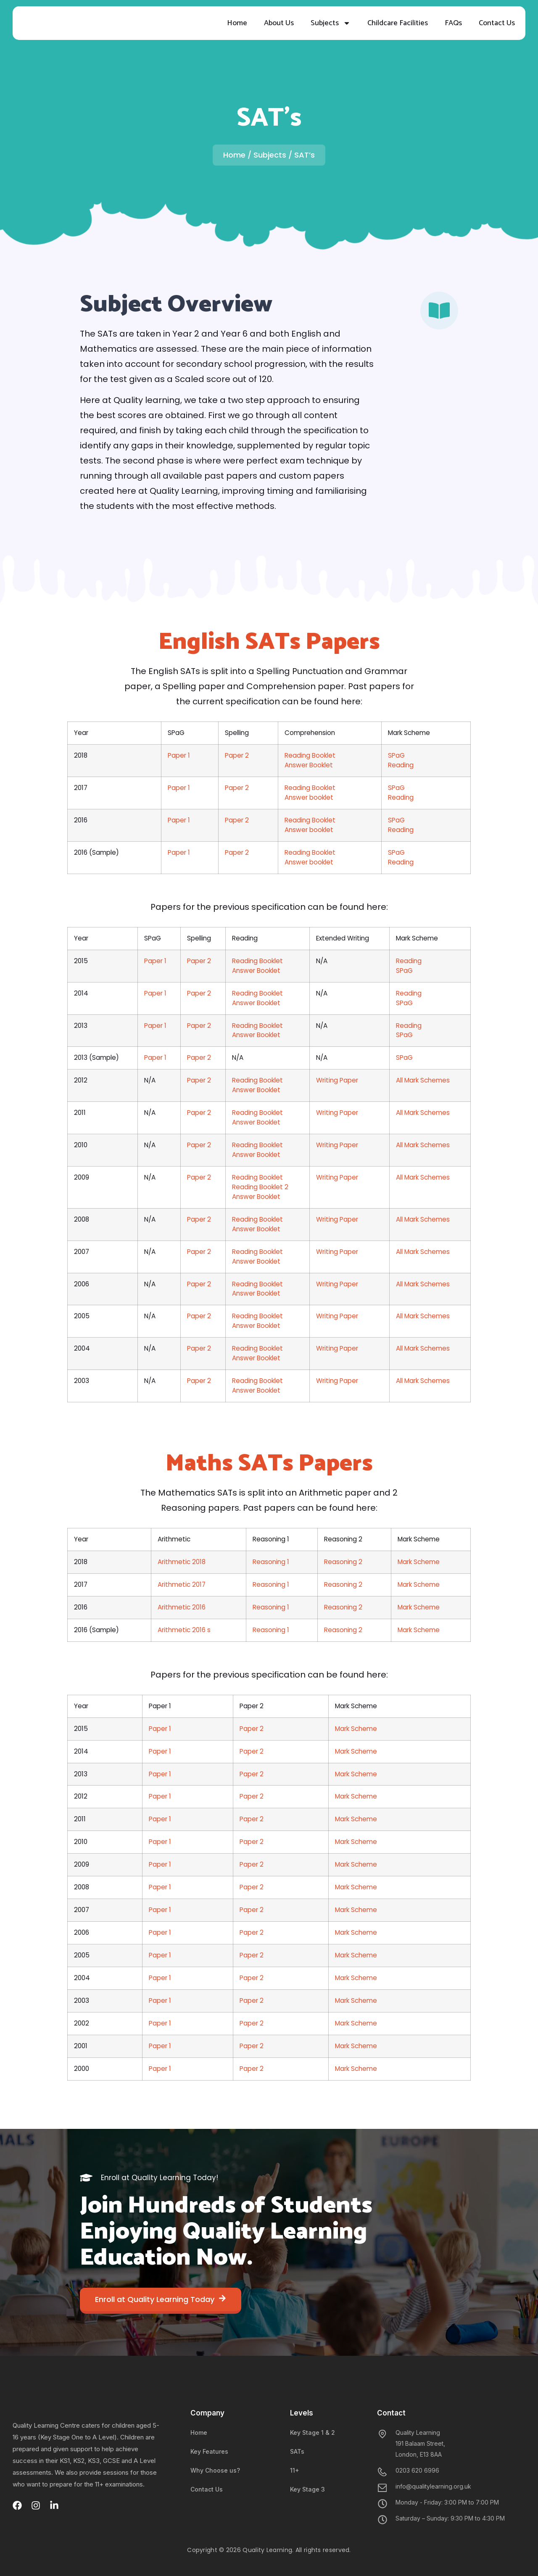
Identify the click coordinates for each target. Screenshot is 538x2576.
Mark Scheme (419, 1561)
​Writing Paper (337, 1177)
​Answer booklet (309, 797)
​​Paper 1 (160, 1932)
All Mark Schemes (423, 1080)
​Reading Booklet (310, 820)
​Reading (409, 1025)
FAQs (453, 23)
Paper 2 (237, 755)
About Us (279, 23)
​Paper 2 (199, 1112)
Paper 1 (179, 755)
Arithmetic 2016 (182, 1607)
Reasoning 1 (271, 1561)
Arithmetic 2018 (182, 1561)
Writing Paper (337, 1080)
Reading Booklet (310, 755)
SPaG (396, 755)
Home (237, 23)
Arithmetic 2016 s (184, 1629)
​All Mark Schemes (423, 1112)
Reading (401, 765)
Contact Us (497, 23)
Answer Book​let (256, 1325)
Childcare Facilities (397, 23)
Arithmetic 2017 (182, 1584)
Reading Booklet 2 (260, 1187)
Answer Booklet (309, 765)
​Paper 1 (160, 1774)
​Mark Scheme (356, 1774)
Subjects (331, 23)
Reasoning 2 (343, 1561)
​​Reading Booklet (257, 1380)
